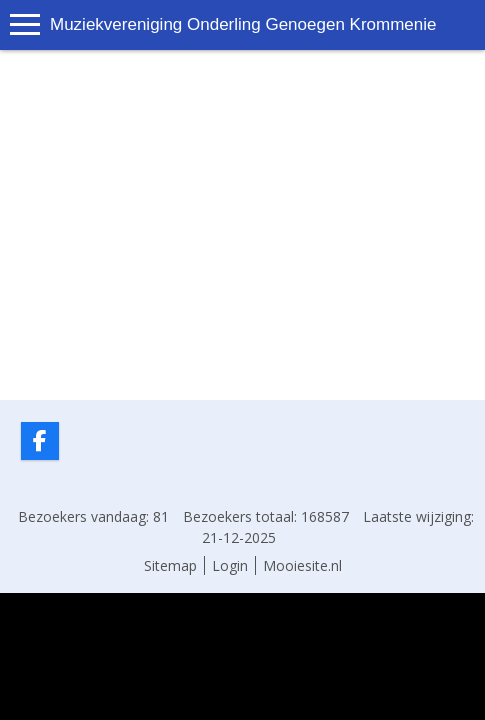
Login (230, 565)
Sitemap (170, 565)
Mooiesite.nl (302, 565)
